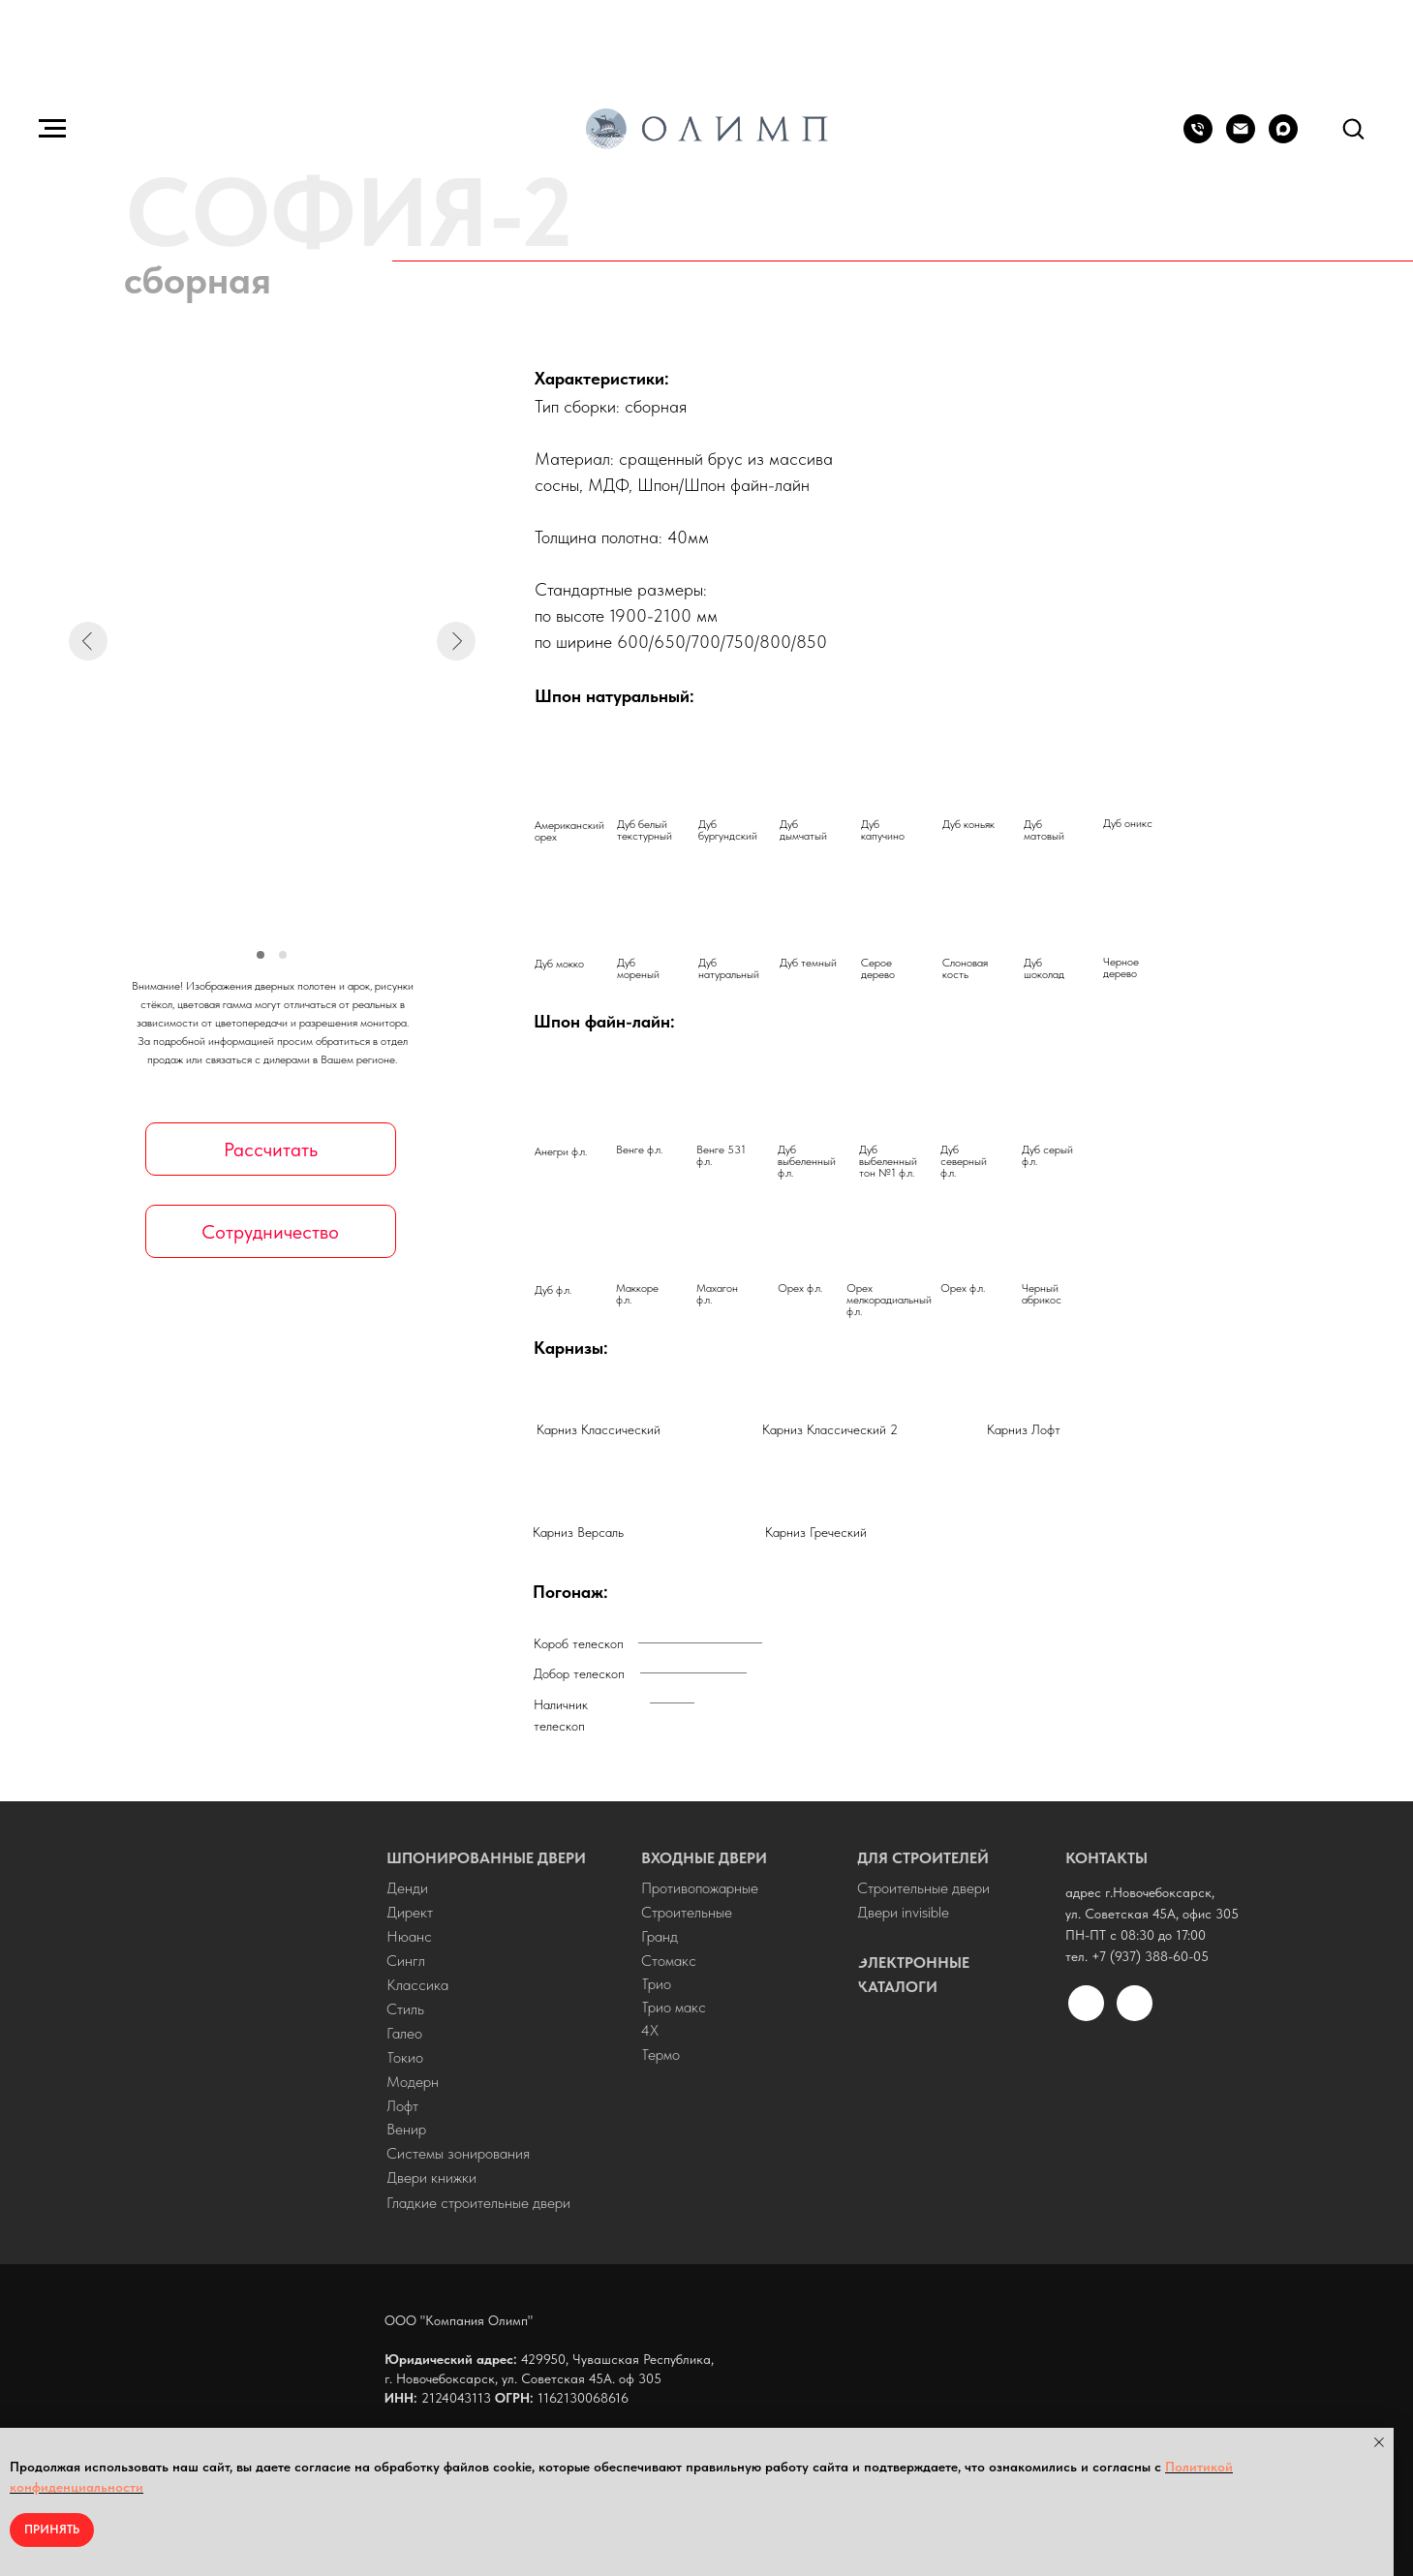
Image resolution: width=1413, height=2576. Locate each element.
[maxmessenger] (1283, 138)
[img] (253, 2036)
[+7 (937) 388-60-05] (1198, 138)
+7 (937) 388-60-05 (1150, 1956)
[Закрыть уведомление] (1379, 2442)
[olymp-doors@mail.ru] (1240, 138)
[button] (1353, 127)
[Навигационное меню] (52, 128)
